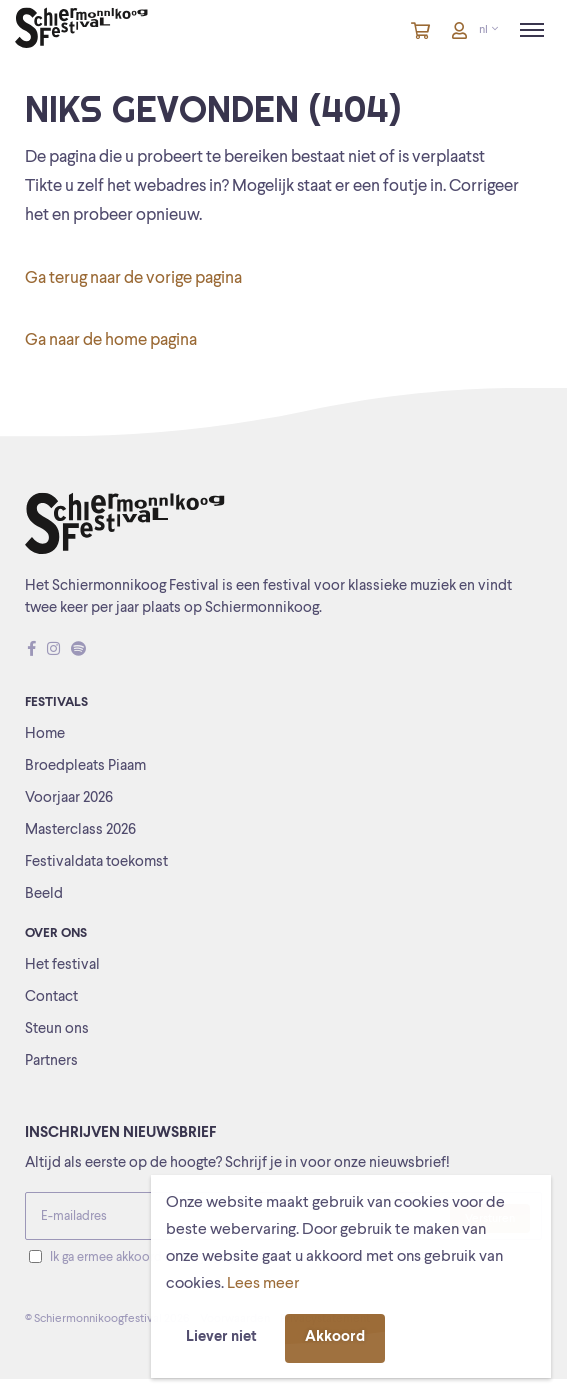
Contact (51, 997)
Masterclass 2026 (80, 830)
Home (45, 734)
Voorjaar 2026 (69, 798)
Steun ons (57, 1029)
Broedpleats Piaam (85, 766)
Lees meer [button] (263, 1284)
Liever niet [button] (221, 1337)
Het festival (62, 965)
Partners (51, 1061)
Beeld (44, 894)
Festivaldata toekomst (96, 862)
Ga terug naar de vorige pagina (133, 278)
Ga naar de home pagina (111, 340)
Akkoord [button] (335, 1337)
